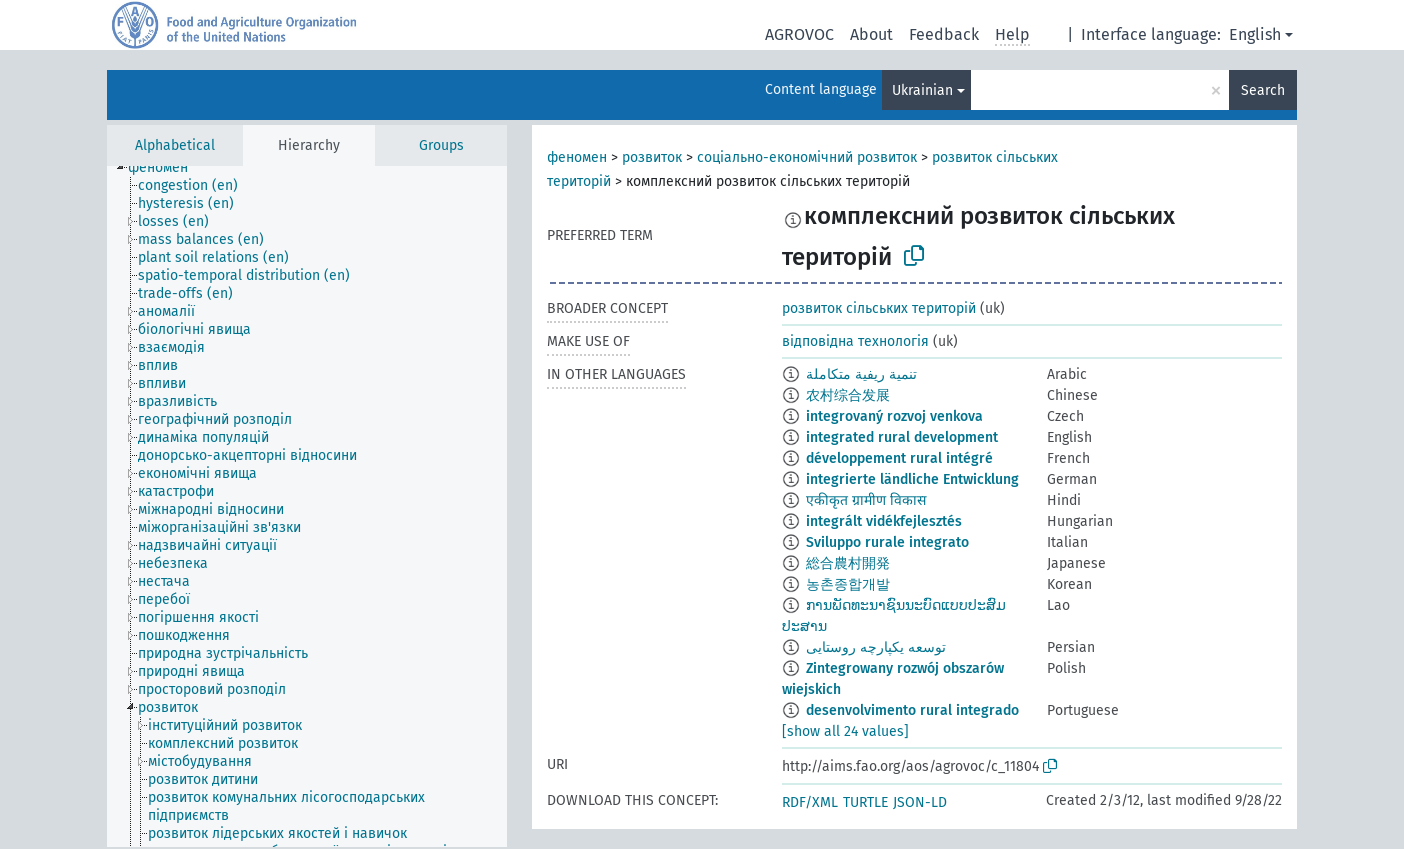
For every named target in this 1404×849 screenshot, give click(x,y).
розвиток (652, 157)
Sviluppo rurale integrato (887, 542)
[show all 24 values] (845, 731)
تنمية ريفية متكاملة (861, 374)
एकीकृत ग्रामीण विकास (866, 500)
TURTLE (865, 802)
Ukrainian (922, 90)
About (871, 34)
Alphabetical (175, 145)
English (1255, 34)
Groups (441, 145)
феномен (577, 157)
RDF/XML (810, 802)
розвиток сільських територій (879, 308)
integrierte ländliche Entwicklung (912, 479)
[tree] (307, 506)
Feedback (944, 34)
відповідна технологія (855, 341)
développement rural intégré (899, 458)
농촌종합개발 (848, 584)
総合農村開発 (848, 563)
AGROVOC (799, 34)
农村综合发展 (848, 395)
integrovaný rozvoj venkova (894, 416)
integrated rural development (902, 437)
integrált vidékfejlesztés (884, 521)
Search (1263, 90)
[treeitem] (166, 168)
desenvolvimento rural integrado (912, 710)
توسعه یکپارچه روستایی (876, 647)
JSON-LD (920, 802)
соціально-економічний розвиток (807, 157)
